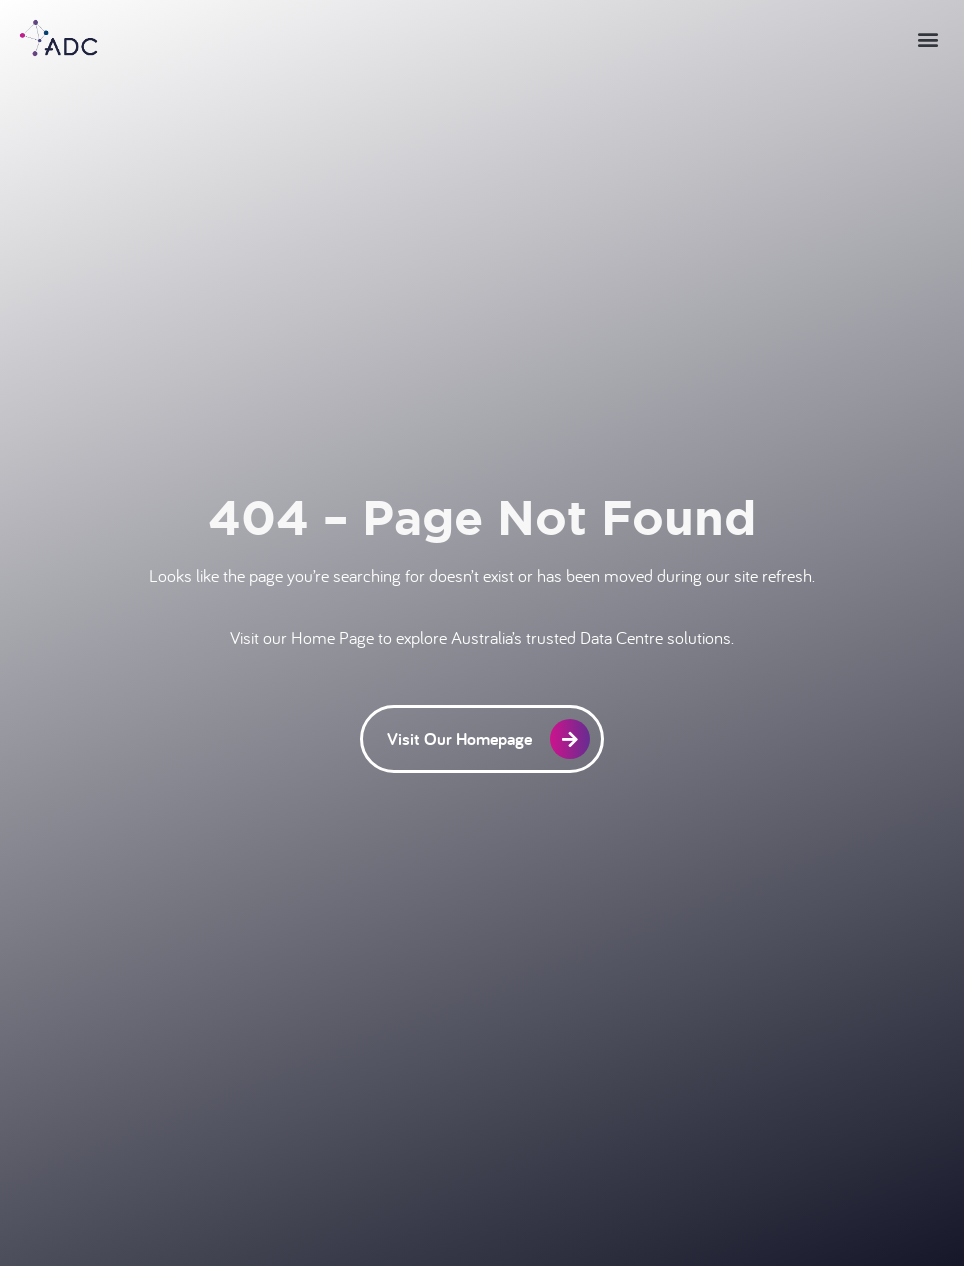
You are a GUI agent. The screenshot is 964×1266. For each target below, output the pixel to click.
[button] (927, 38)
